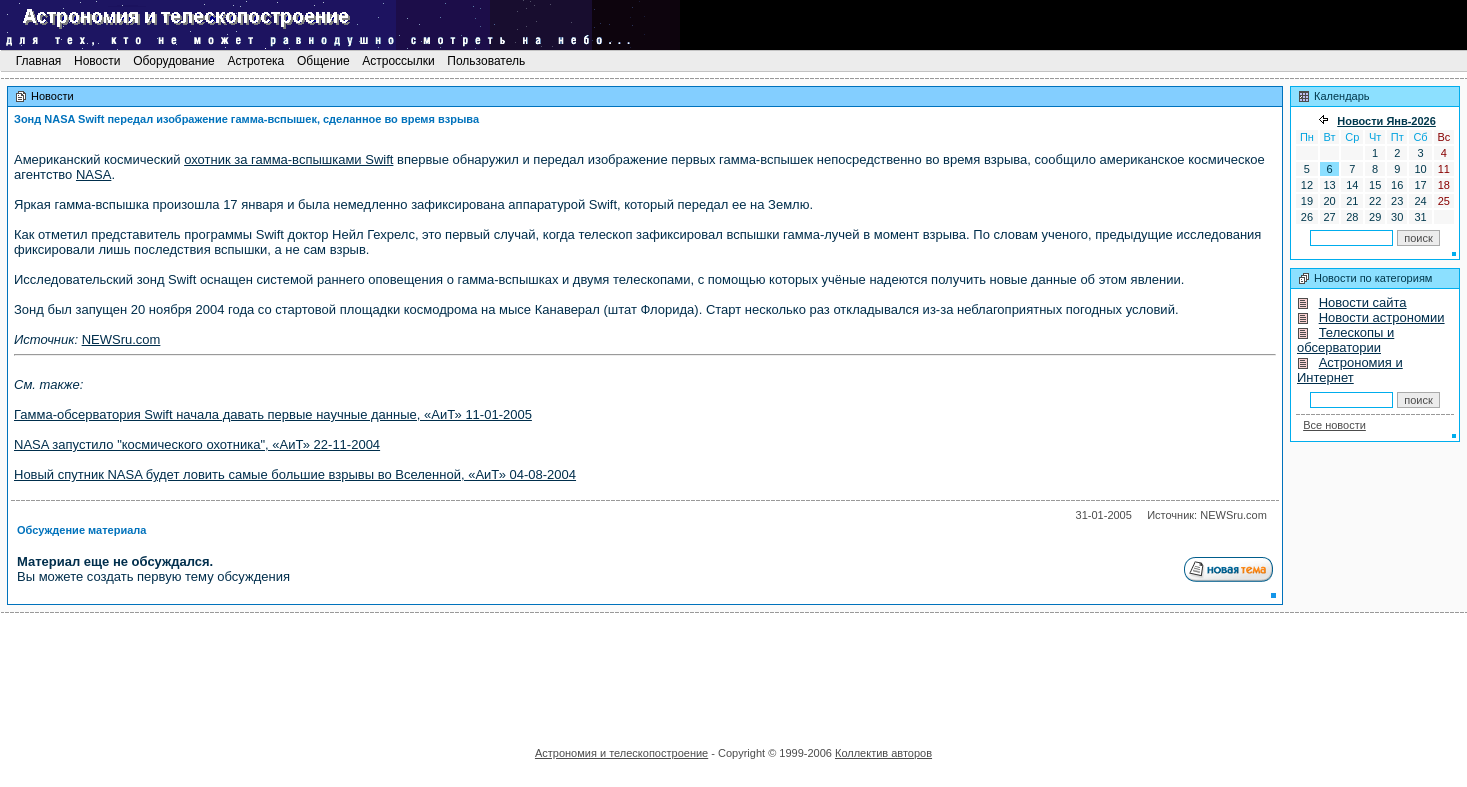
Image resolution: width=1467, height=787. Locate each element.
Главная (38, 61)
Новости (97, 61)
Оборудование (174, 61)
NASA (93, 174)
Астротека (255, 61)
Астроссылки (398, 61)
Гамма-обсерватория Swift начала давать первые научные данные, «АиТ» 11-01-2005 (273, 414)
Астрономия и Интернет (1350, 370)
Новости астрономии (1382, 317)
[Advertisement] (734, 673)
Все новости (1334, 425)
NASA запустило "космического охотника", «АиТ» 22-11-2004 (197, 444)
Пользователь (486, 61)
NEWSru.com (121, 339)
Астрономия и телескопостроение (621, 753)
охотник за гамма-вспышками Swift (288, 159)
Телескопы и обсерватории (1345, 340)
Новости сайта (1363, 302)
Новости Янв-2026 (1386, 121)
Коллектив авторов (883, 753)
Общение (323, 61)
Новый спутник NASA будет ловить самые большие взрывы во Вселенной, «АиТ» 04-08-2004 (295, 474)
